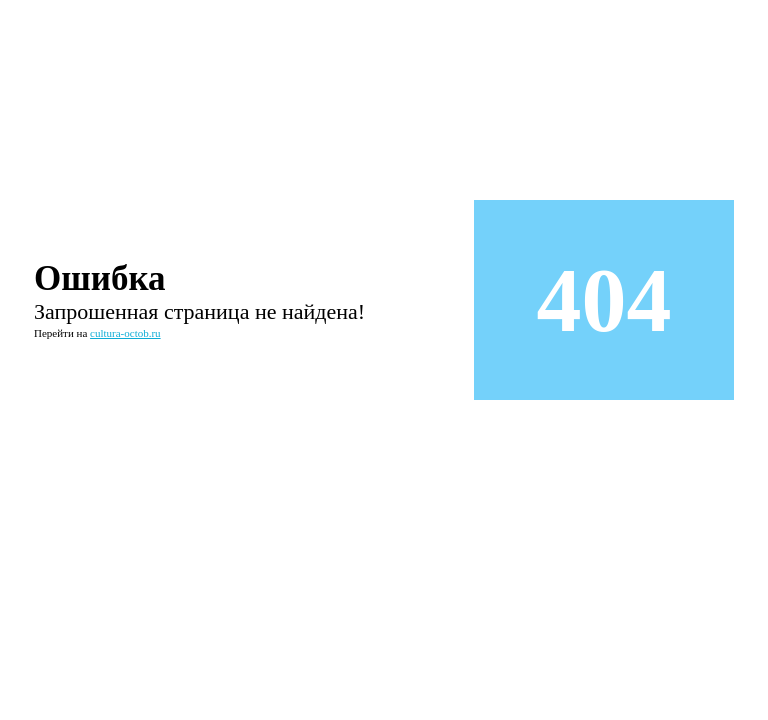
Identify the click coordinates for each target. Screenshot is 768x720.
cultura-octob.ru (125, 333)
